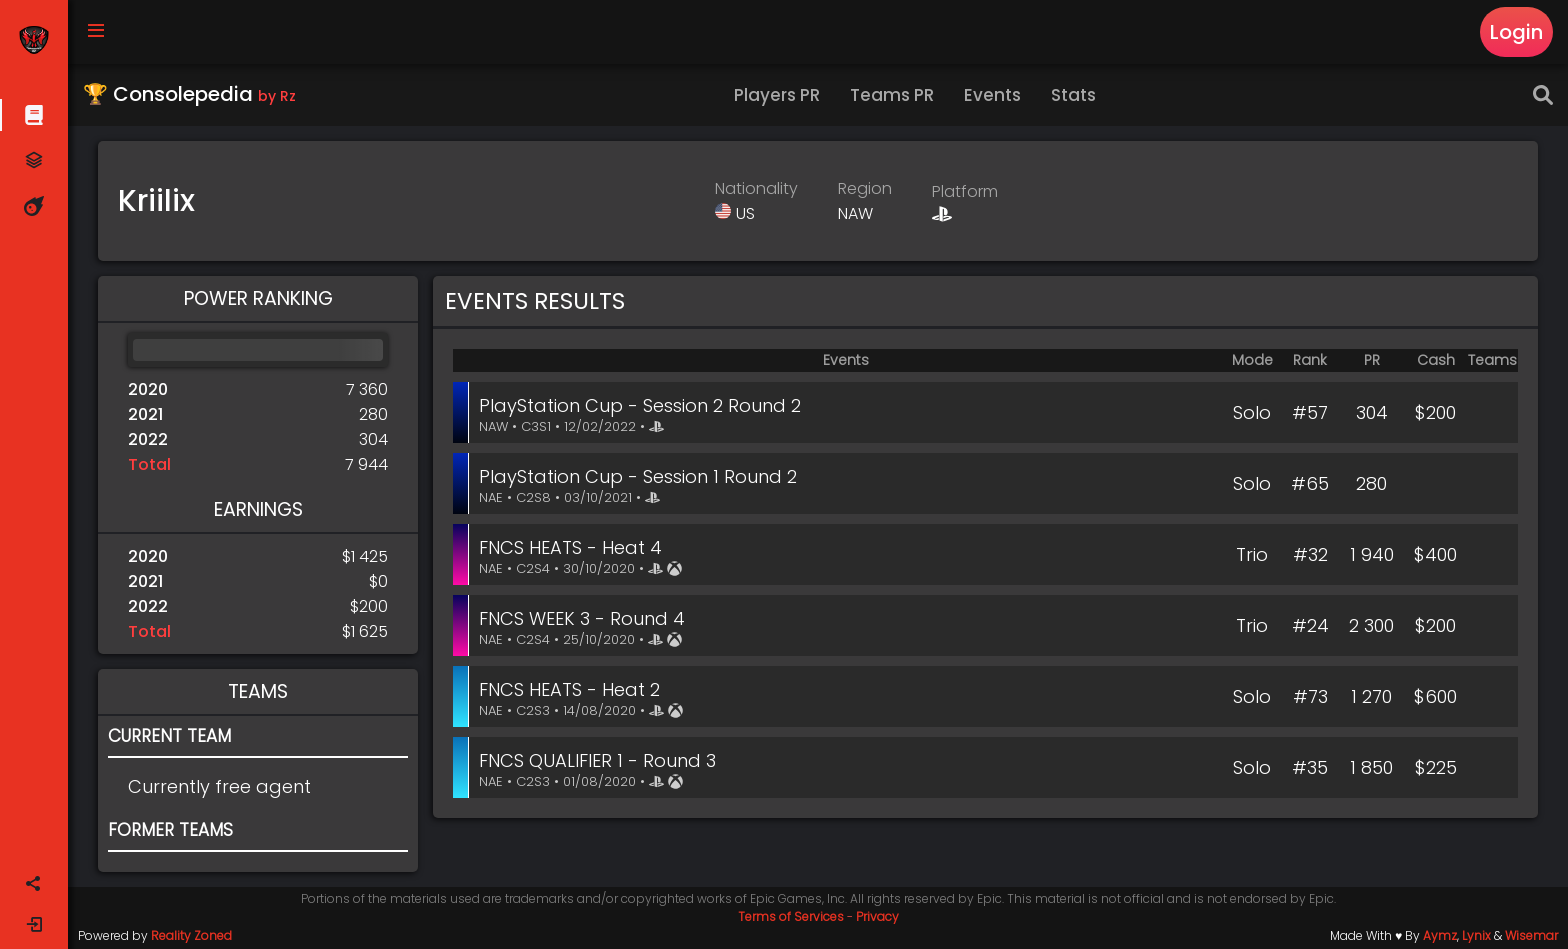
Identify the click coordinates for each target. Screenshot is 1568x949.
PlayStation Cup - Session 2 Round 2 (640, 405)
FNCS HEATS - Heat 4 (570, 547)
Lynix (1476, 935)
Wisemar (1531, 935)
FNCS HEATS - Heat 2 (569, 689)
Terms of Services (791, 916)
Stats (1073, 95)
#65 (1310, 483)
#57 (1310, 412)
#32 (1310, 554)
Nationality (756, 188)
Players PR (777, 95)
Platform (965, 191)
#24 (1310, 625)
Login (1516, 32)
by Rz (277, 96)
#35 (1310, 767)
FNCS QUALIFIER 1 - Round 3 (597, 760)
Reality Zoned (191, 935)
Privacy (877, 916)
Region (865, 188)
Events (992, 95)
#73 (1310, 696)
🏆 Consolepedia (189, 94)
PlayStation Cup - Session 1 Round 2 (638, 476)
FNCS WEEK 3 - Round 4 (582, 618)
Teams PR (892, 95)
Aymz (1440, 935)
